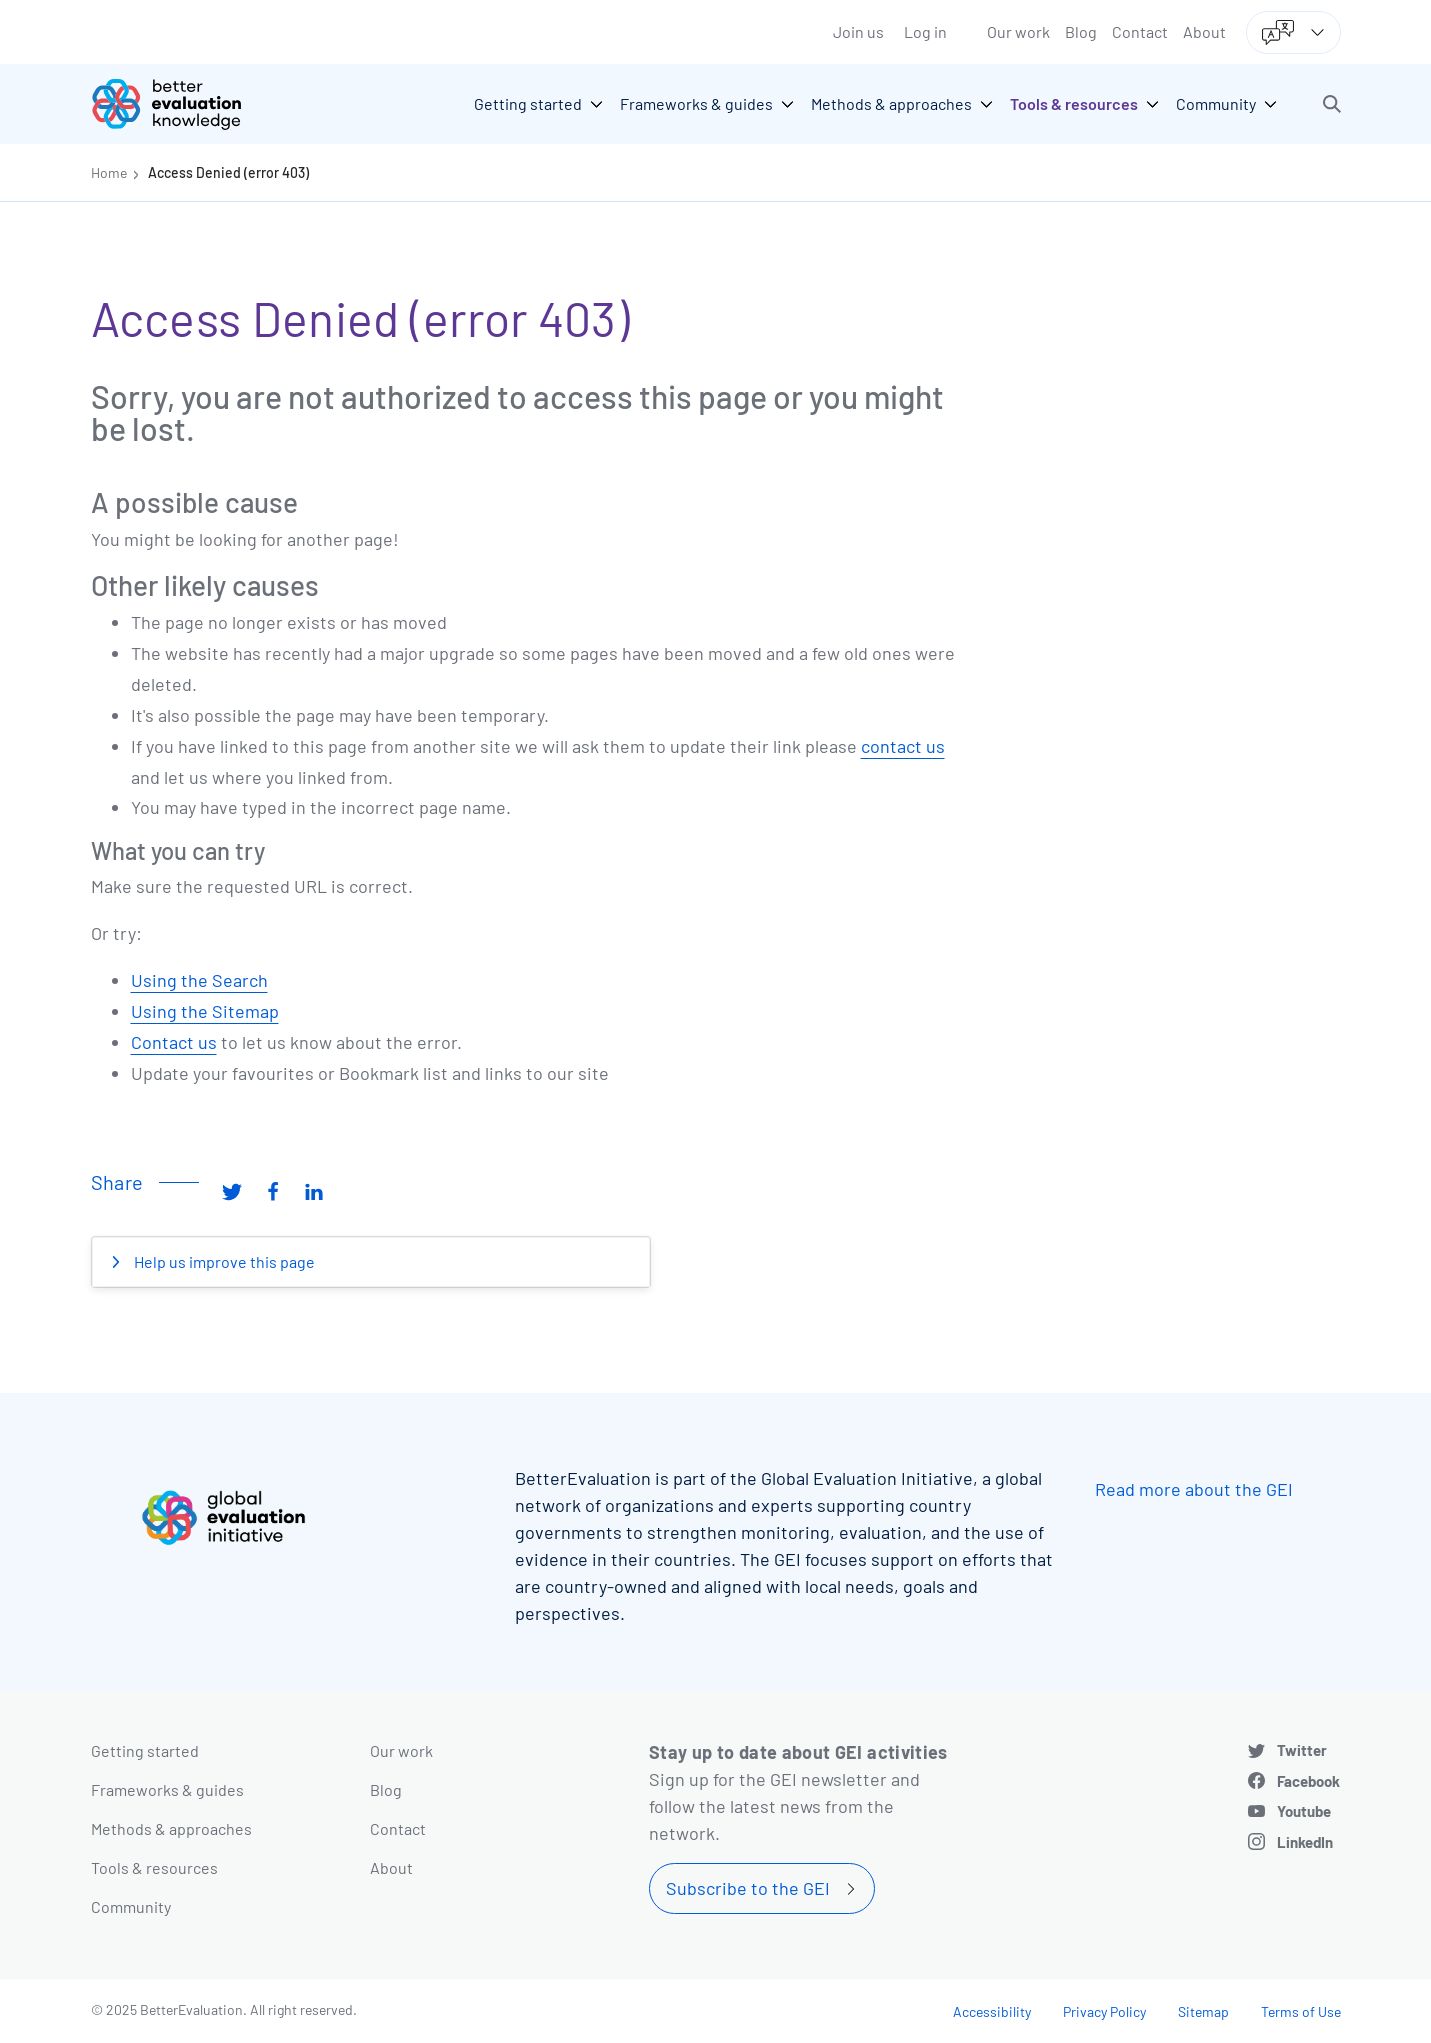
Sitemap (1203, 2011)
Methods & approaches (171, 1828)
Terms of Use (1301, 2011)
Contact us (174, 1042)
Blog (1081, 31)
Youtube (1304, 1811)
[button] (1332, 104)
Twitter (1302, 1750)
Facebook (1308, 1781)
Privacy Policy (1104, 2011)
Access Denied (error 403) (228, 172)
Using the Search (199, 980)
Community (131, 1906)
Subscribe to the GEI (748, 1888)
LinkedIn (1305, 1842)
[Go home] (181, 104)
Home (109, 172)
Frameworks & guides (167, 1789)
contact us (903, 746)
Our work (1018, 31)
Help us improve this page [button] (223, 1261)
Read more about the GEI (1194, 1489)
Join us (858, 31)
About (1204, 31)
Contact (1140, 31)
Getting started (145, 1750)
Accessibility (992, 2011)
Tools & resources (154, 1867)
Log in (925, 31)
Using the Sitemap (205, 1011)
